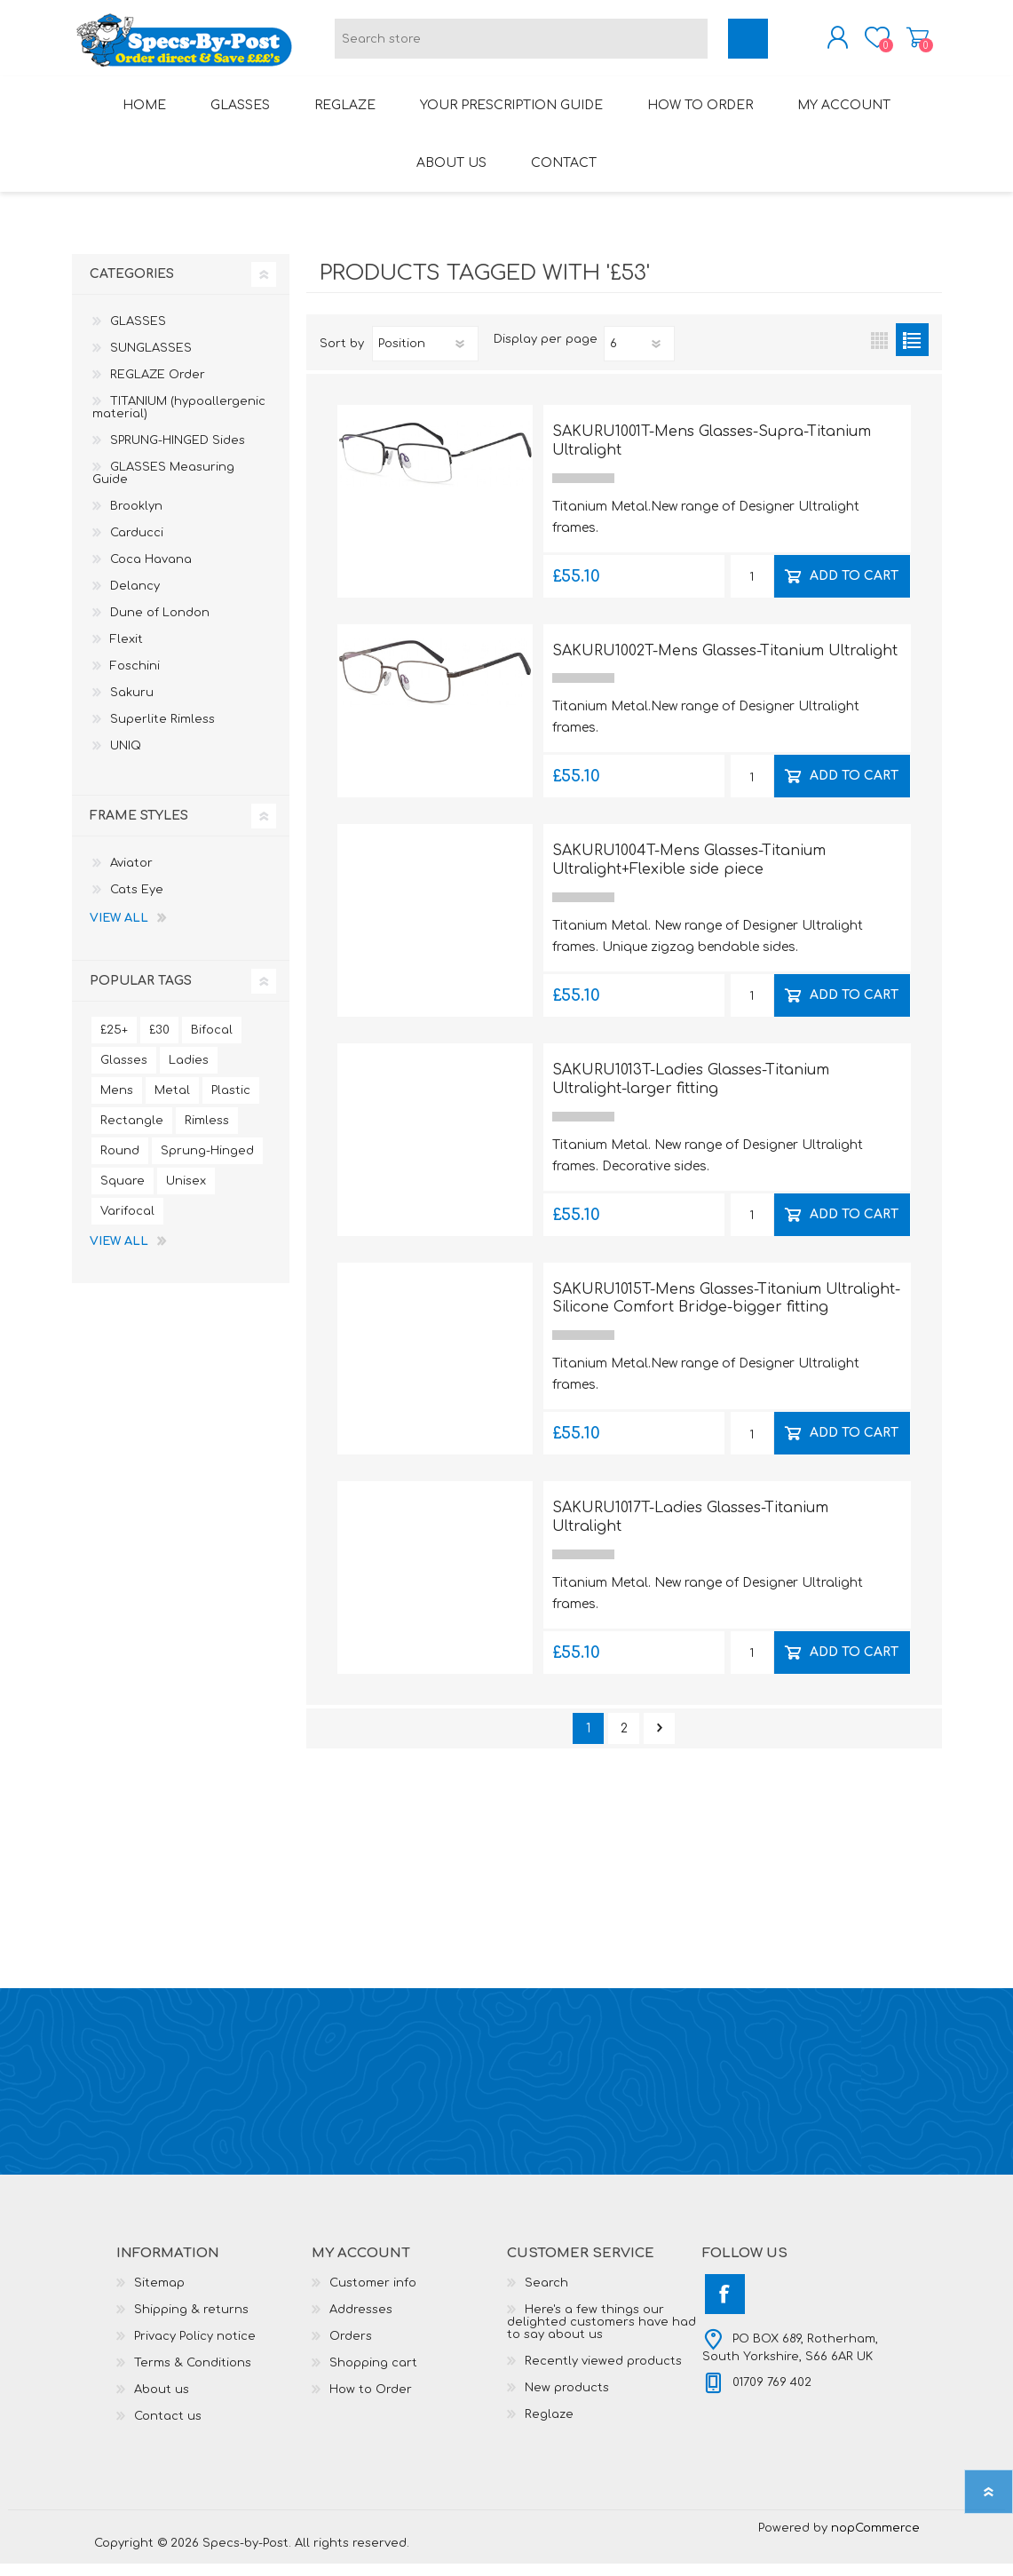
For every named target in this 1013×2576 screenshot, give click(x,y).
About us (161, 2402)
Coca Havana (151, 572)
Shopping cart (900, 43)
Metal (172, 1103)
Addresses (360, 2322)
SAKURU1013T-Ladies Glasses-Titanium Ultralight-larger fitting (690, 1091)
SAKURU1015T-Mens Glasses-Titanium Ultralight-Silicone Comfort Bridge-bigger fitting (726, 1311)
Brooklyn (136, 518)
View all (119, 930)
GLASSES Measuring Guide (163, 485)
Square (122, 1193)
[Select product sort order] (425, 356)
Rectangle (131, 1133)
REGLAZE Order (157, 387)
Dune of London (160, 625)
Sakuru (132, 705)
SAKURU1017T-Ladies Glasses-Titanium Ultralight (690, 1529)
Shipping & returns (191, 2322)
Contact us (168, 2428)
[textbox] (521, 45)
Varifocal (127, 1223)
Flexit (126, 652)
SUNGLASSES (151, 360)
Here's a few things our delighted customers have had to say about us (601, 2334)
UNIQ (125, 758)
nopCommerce (875, 2540)
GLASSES (138, 334)
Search (546, 2295)
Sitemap (159, 2295)
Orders (350, 2348)
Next (659, 1740)
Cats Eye (136, 902)
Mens (116, 1103)
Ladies (189, 1072)
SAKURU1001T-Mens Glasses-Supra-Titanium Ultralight (711, 453)
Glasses (123, 1072)
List (912, 352)
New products (567, 2400)
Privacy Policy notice (195, 2348)
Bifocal (212, 1042)
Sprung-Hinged (207, 1163)
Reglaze (549, 2427)
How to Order (370, 2402)
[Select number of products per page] (639, 356)
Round (119, 1163)
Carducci (136, 545)
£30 (159, 1042)
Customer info (372, 2295)
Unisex (186, 1193)
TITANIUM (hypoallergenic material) (178, 420)
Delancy (135, 598)
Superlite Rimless (162, 731)
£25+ (114, 1042)
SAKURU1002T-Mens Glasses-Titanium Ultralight (725, 663)
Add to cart (854, 587)
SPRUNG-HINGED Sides (177, 453)
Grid (879, 352)
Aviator (131, 875)
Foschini (135, 678)
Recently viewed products (603, 2373)
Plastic (230, 1103)
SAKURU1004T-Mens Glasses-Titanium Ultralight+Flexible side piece (689, 872)
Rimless (207, 1133)
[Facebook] (725, 2306)
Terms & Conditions (192, 2375)
